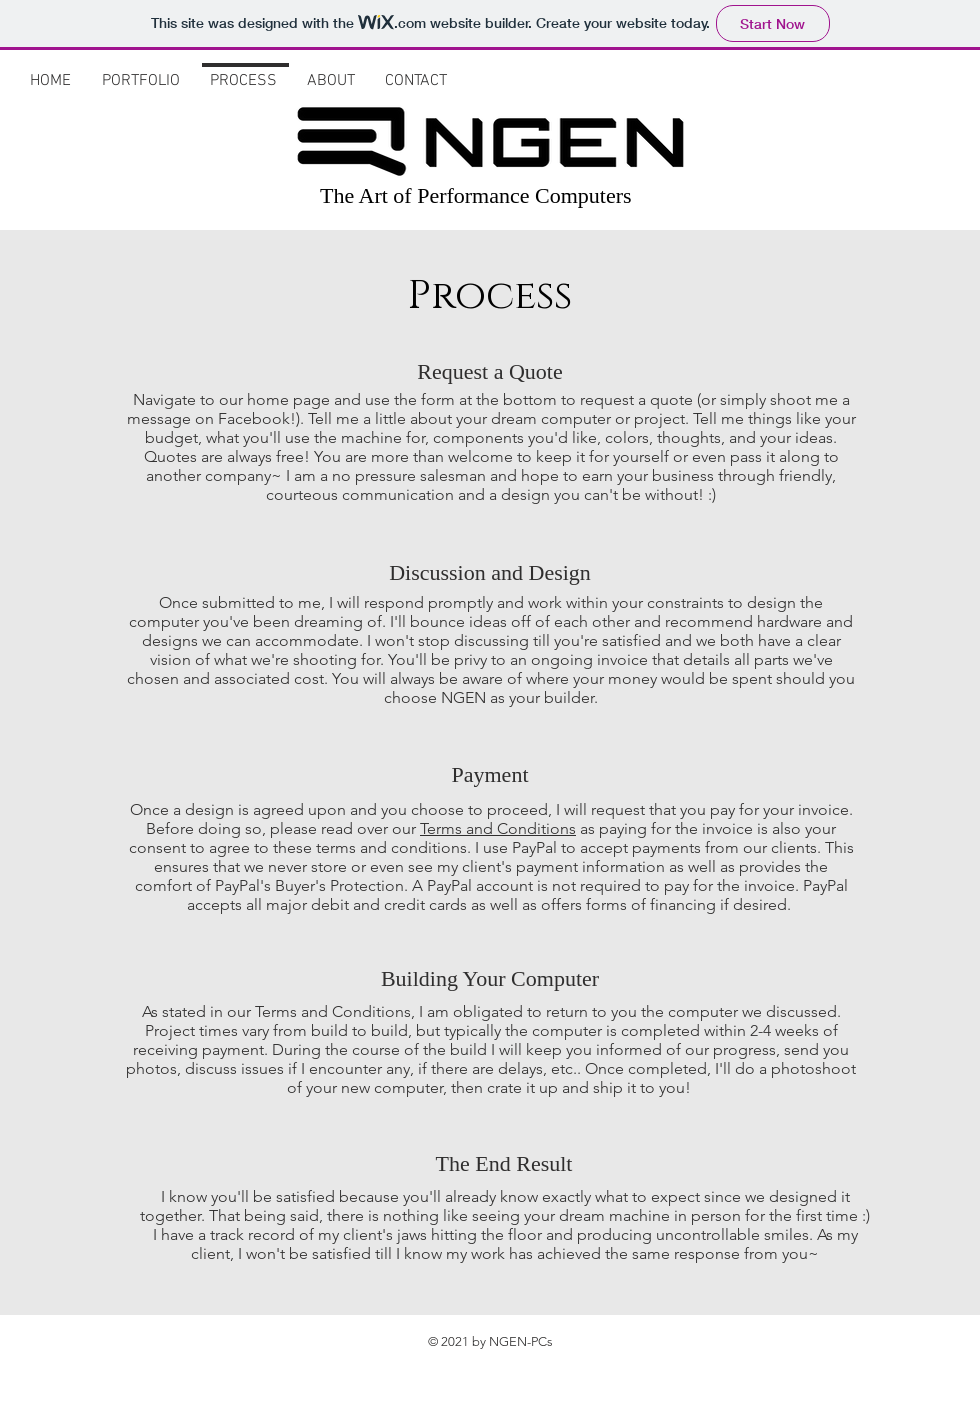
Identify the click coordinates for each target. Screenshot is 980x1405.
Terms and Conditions (498, 828)
